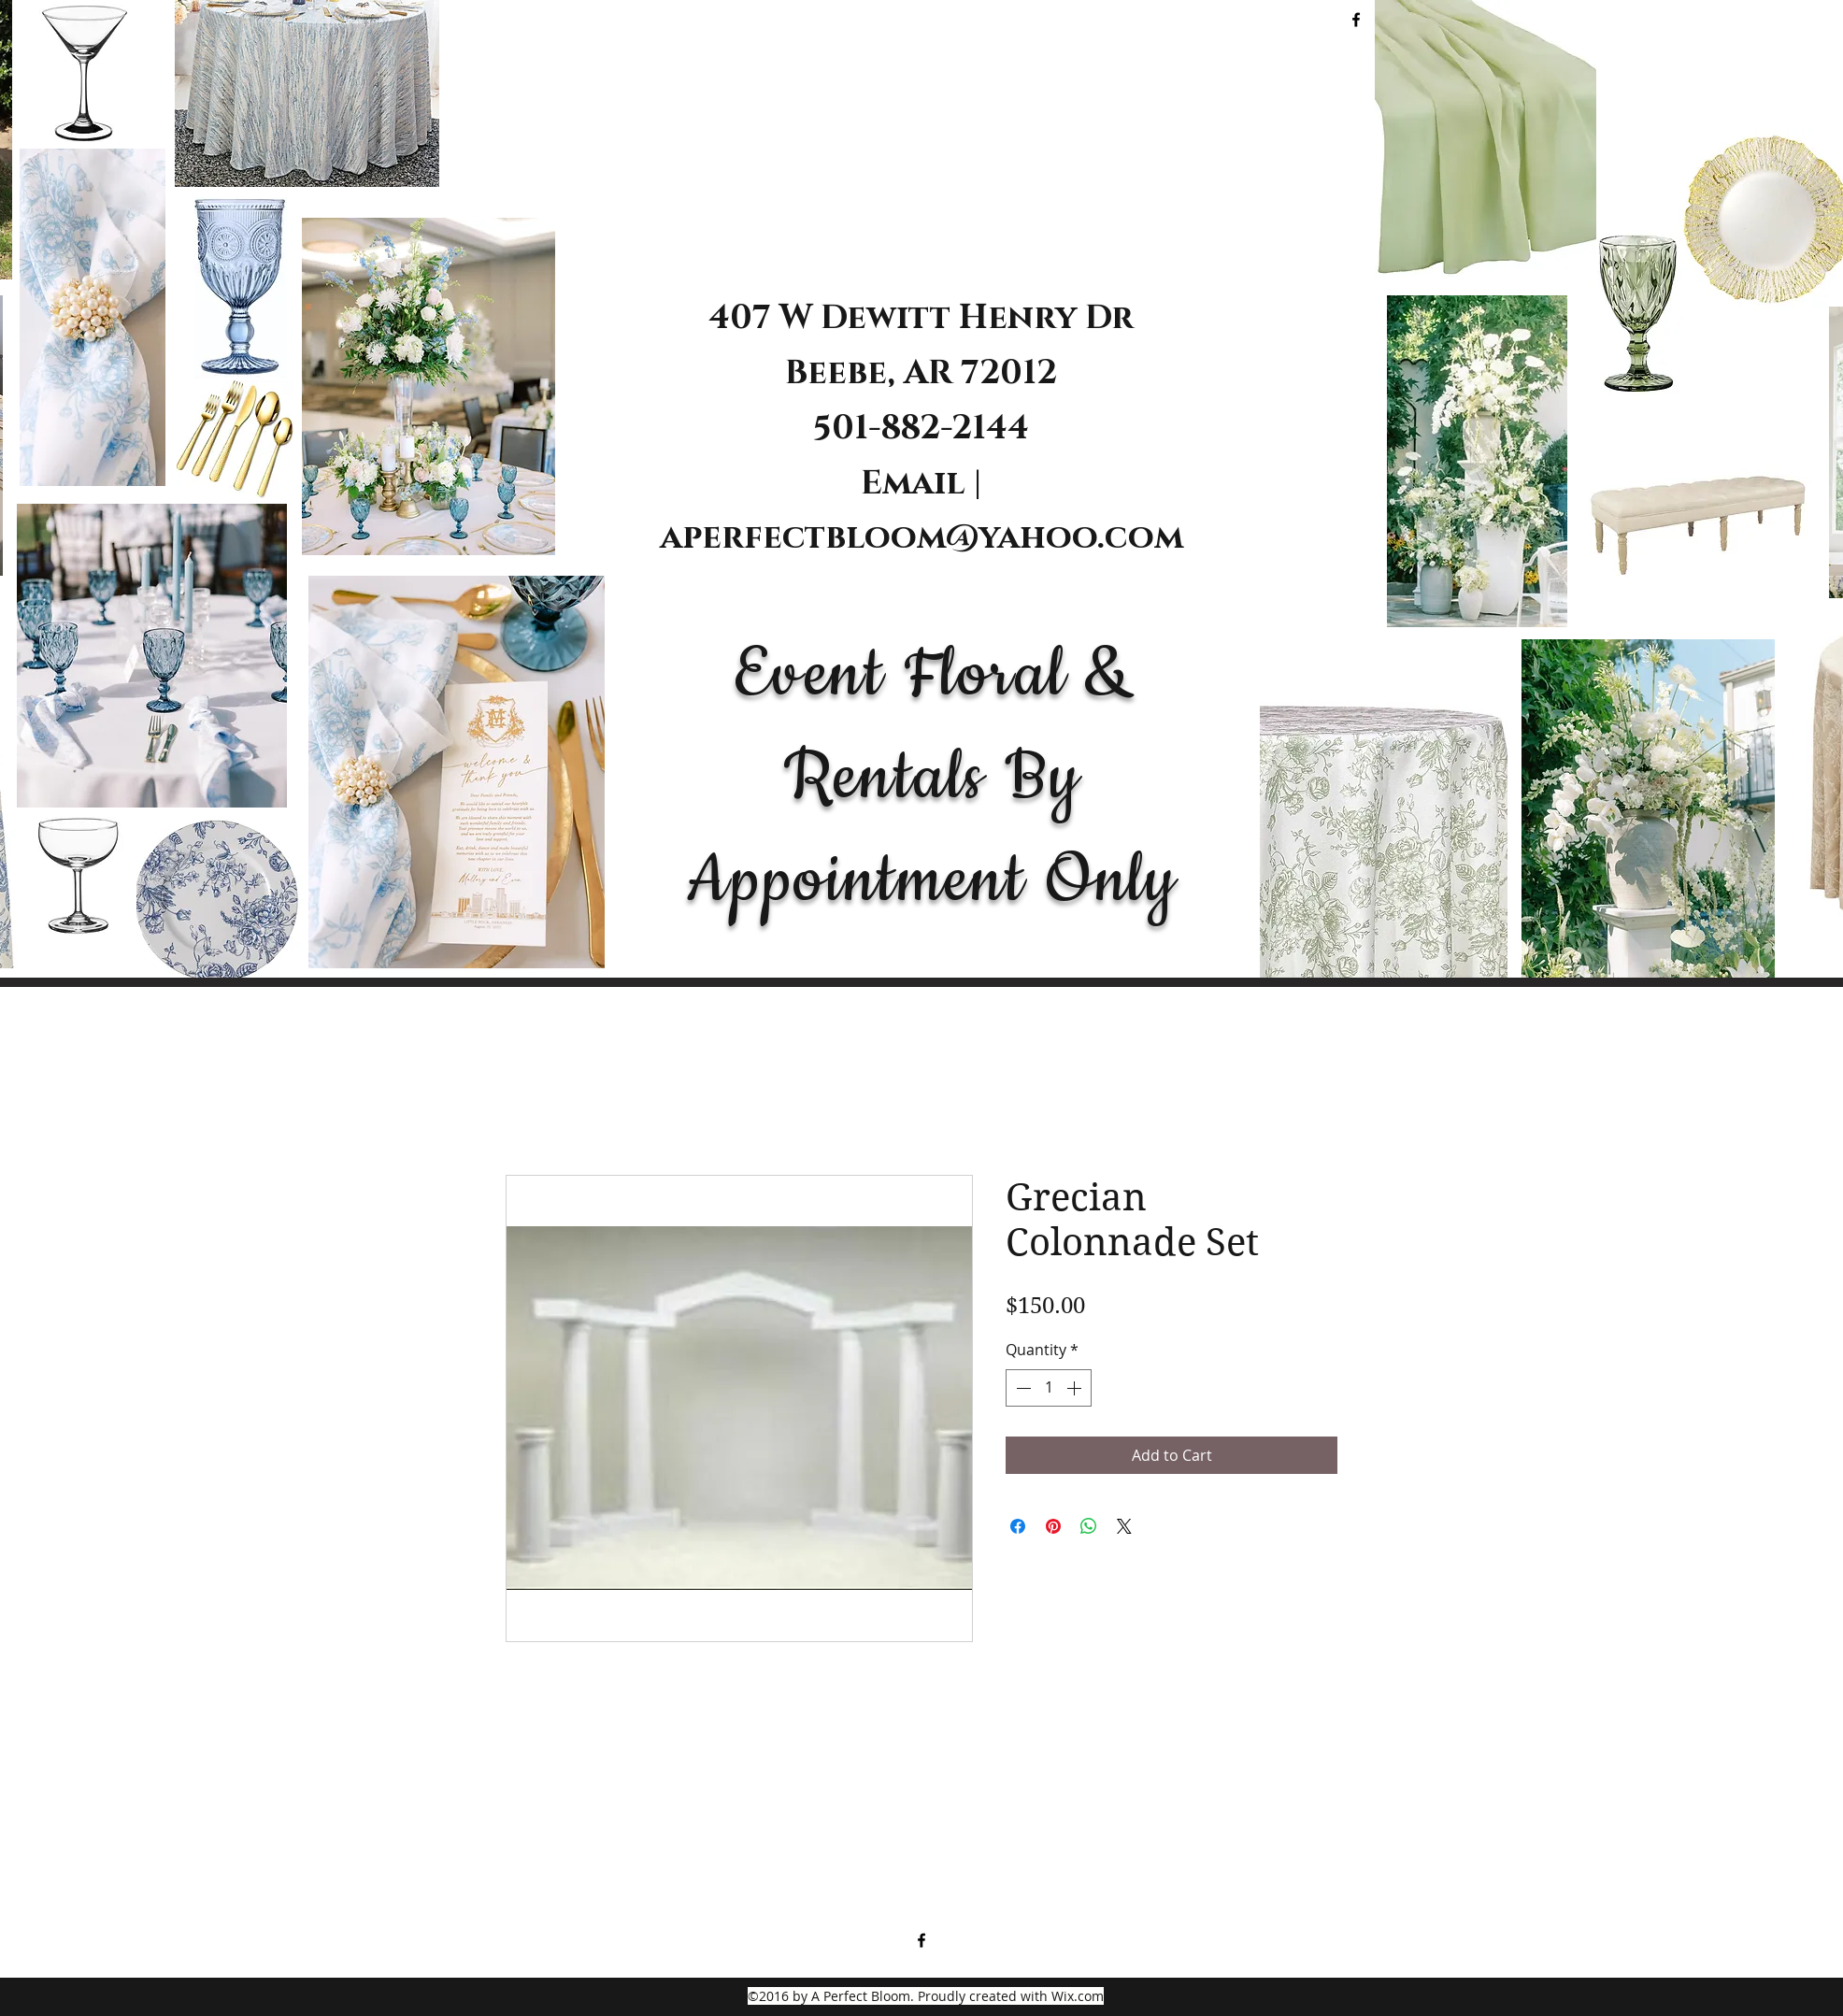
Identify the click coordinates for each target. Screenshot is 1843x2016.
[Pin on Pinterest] (1053, 1526)
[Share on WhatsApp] (1089, 1526)
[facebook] (1356, 19)
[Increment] (1076, 1388)
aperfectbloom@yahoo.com (921, 537)
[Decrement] (1021, 1388)
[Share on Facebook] (1018, 1526)
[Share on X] (1124, 1526)
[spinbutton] (1049, 1388)
